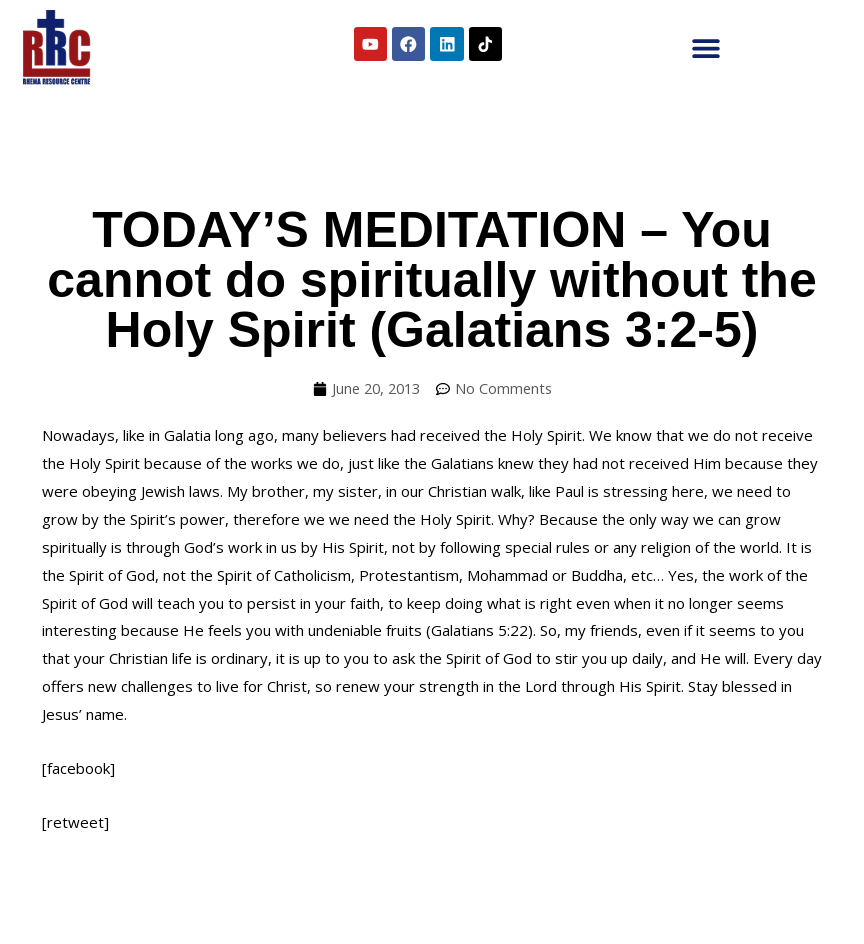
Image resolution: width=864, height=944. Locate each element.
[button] (706, 47)
